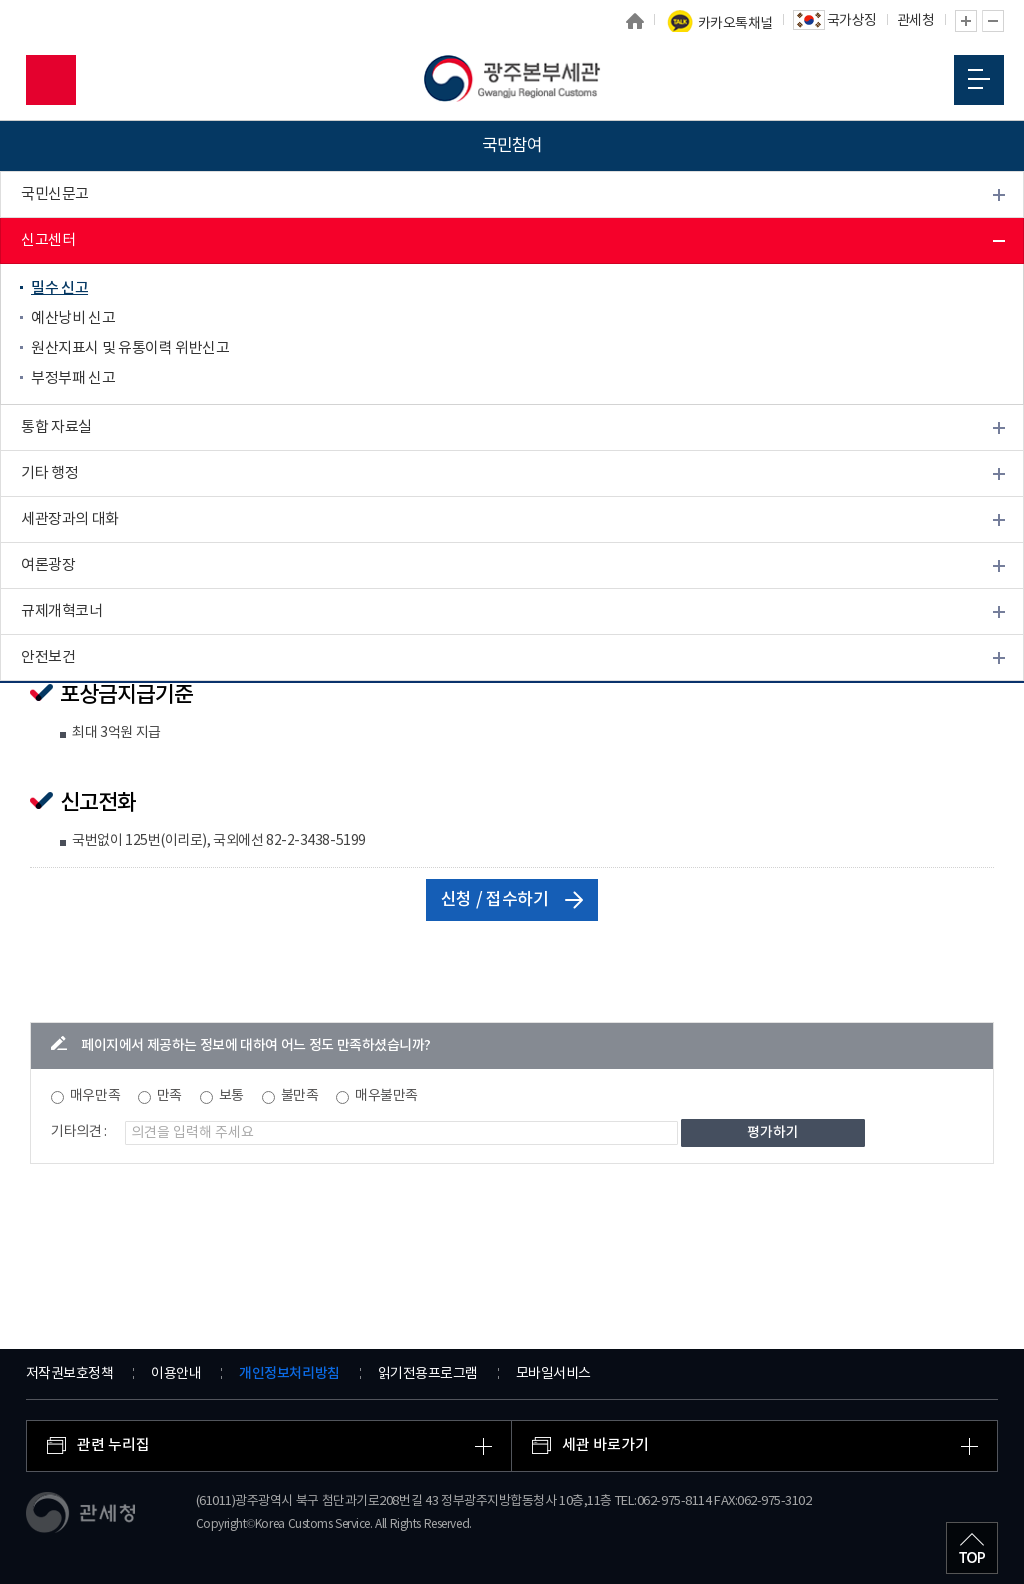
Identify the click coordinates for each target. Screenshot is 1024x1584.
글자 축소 (993, 21)
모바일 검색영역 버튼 (51, 80)
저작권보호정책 (70, 1374)
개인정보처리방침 (289, 1373)
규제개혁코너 (61, 611)
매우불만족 (386, 1096)
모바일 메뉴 (979, 79)
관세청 (916, 21)
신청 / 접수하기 (512, 900)
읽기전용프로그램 (428, 1374)
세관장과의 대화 (70, 519)
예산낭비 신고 (73, 318)
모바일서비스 (553, 1374)
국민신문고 (55, 194)
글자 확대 (966, 21)
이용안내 (176, 1374)
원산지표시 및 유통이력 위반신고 (130, 348)
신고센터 (48, 240)
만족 (169, 1096)
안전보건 (48, 657)
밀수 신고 (59, 288)
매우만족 (95, 1096)
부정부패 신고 (73, 378)
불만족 (300, 1096)
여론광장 (48, 565)
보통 (231, 1096)
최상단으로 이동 (972, 1548)
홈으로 (635, 21)
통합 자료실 (56, 427)
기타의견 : (79, 1132)
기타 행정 (49, 473)
